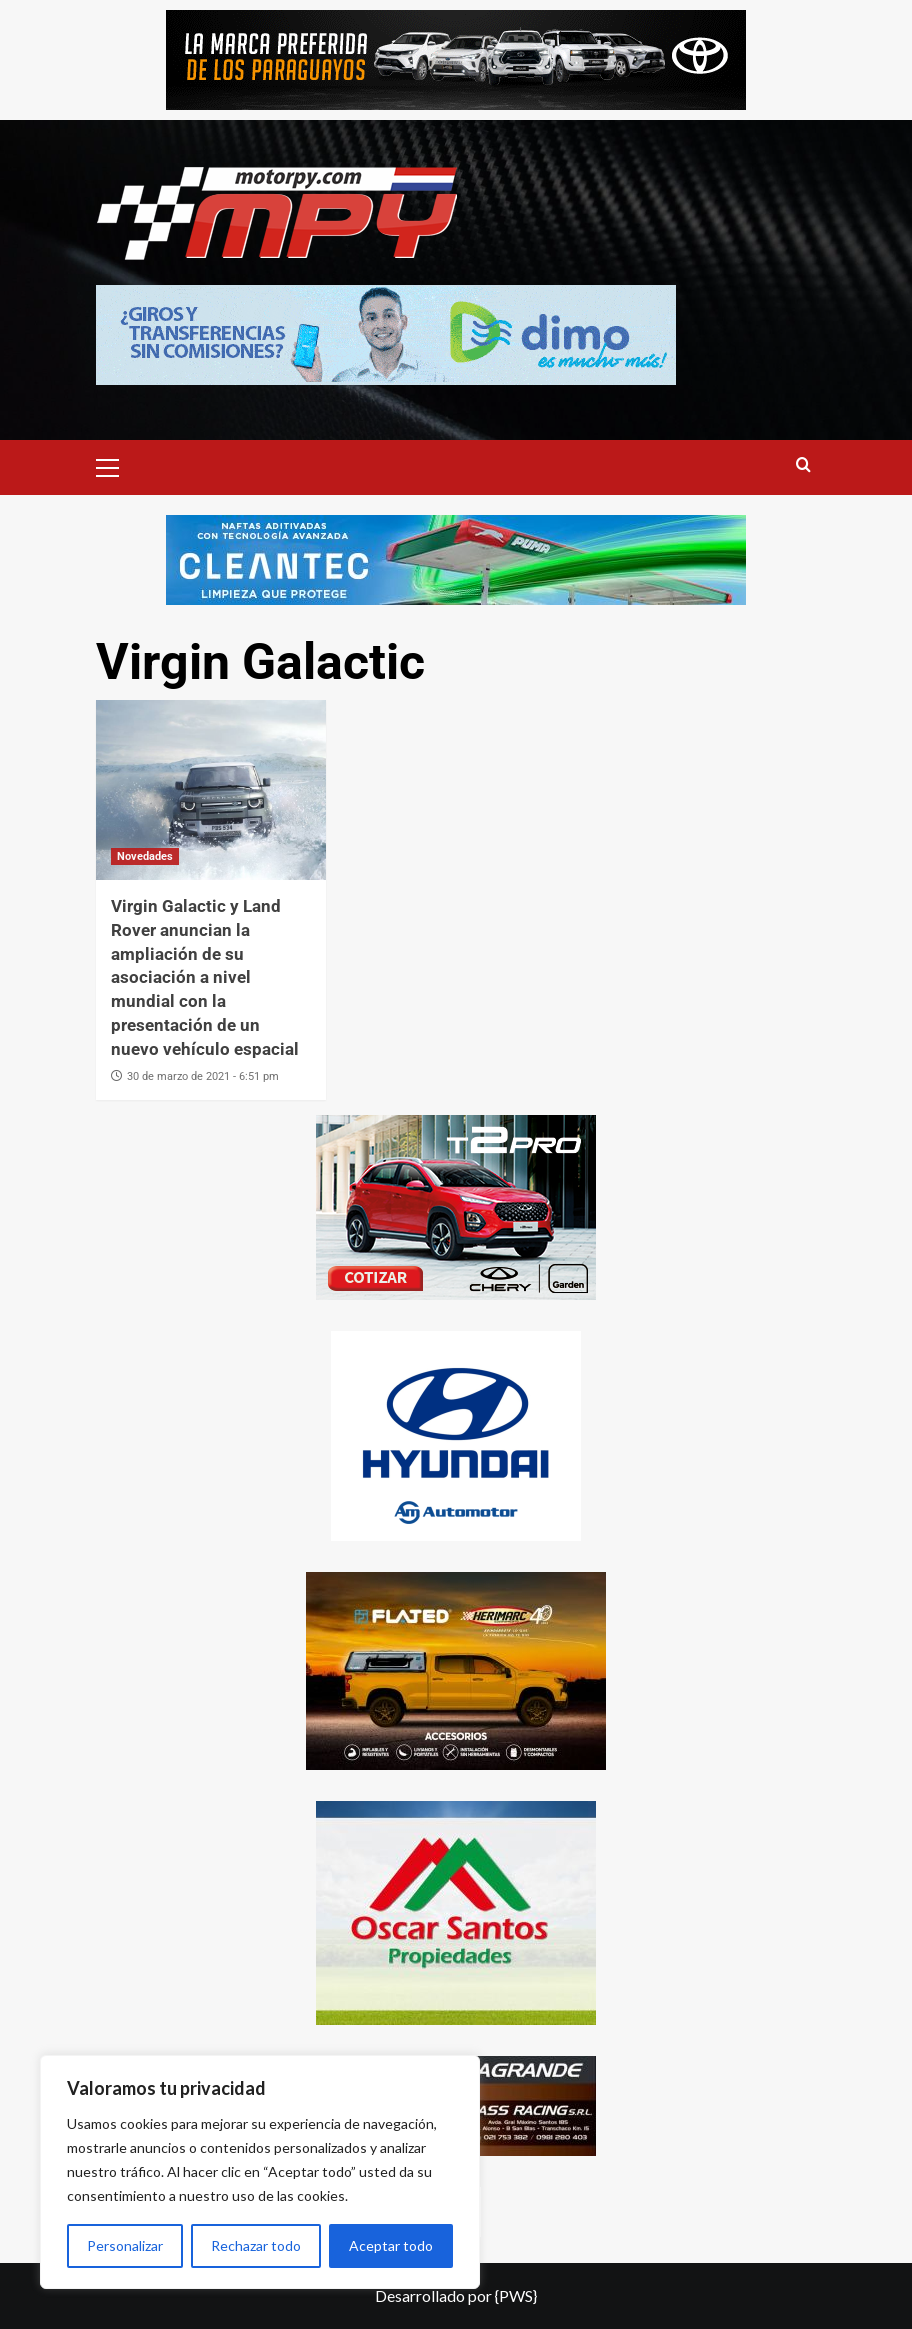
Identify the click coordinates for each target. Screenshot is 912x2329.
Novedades (145, 856)
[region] (260, 2172)
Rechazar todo (256, 2245)
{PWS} (516, 2295)
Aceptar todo (391, 2245)
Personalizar (125, 2245)
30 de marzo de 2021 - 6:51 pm (203, 1076)
